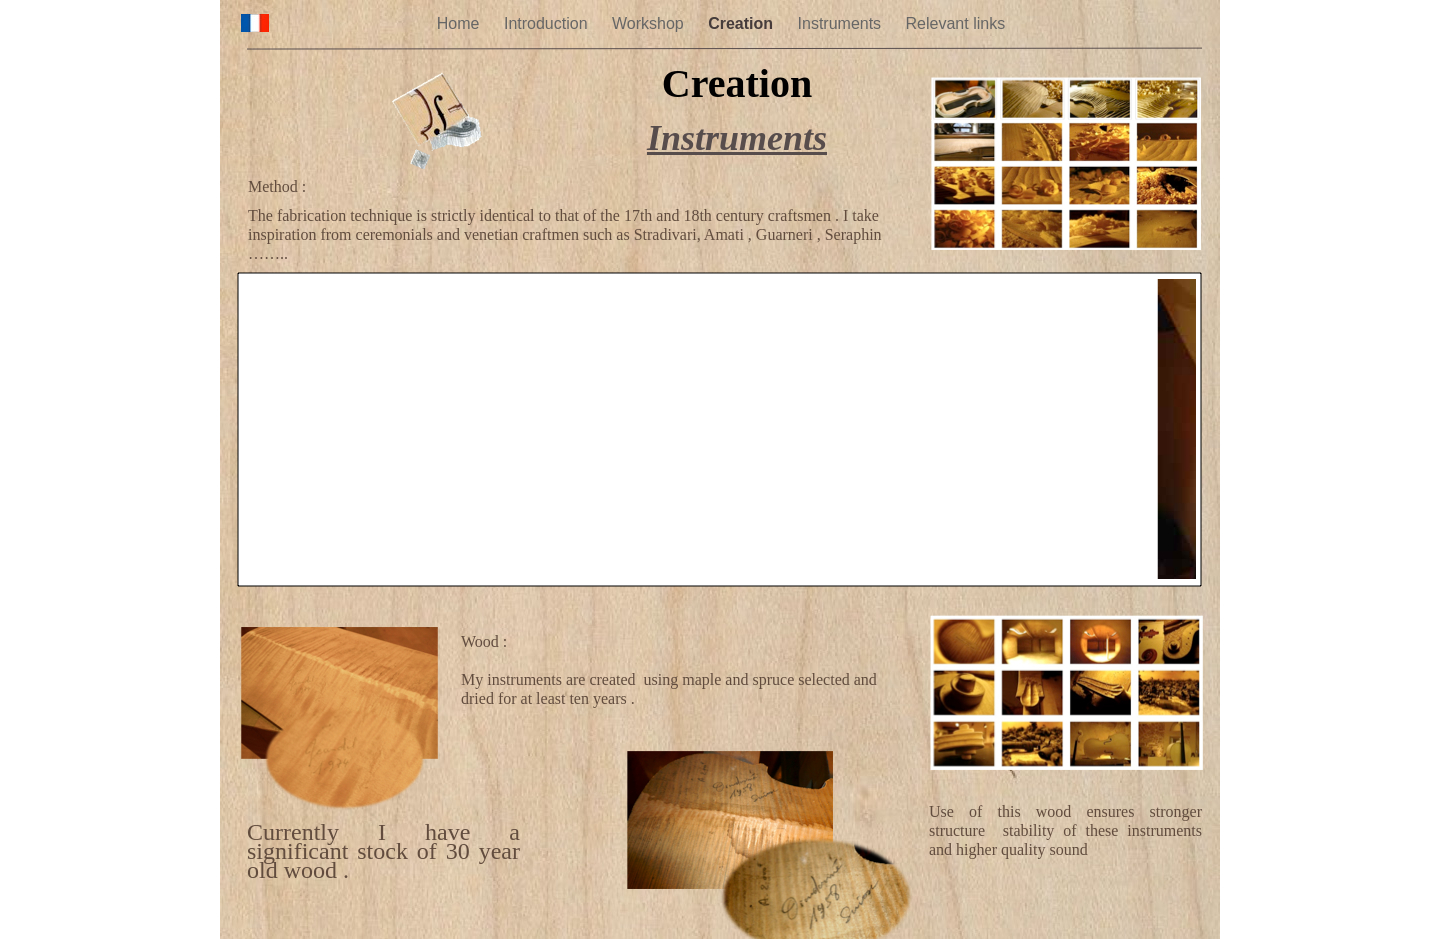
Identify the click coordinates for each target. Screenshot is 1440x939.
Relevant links (956, 23)
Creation (742, 23)
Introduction (548, 23)
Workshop (650, 23)
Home (460, 23)
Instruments (842, 23)
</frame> (720, 430)
